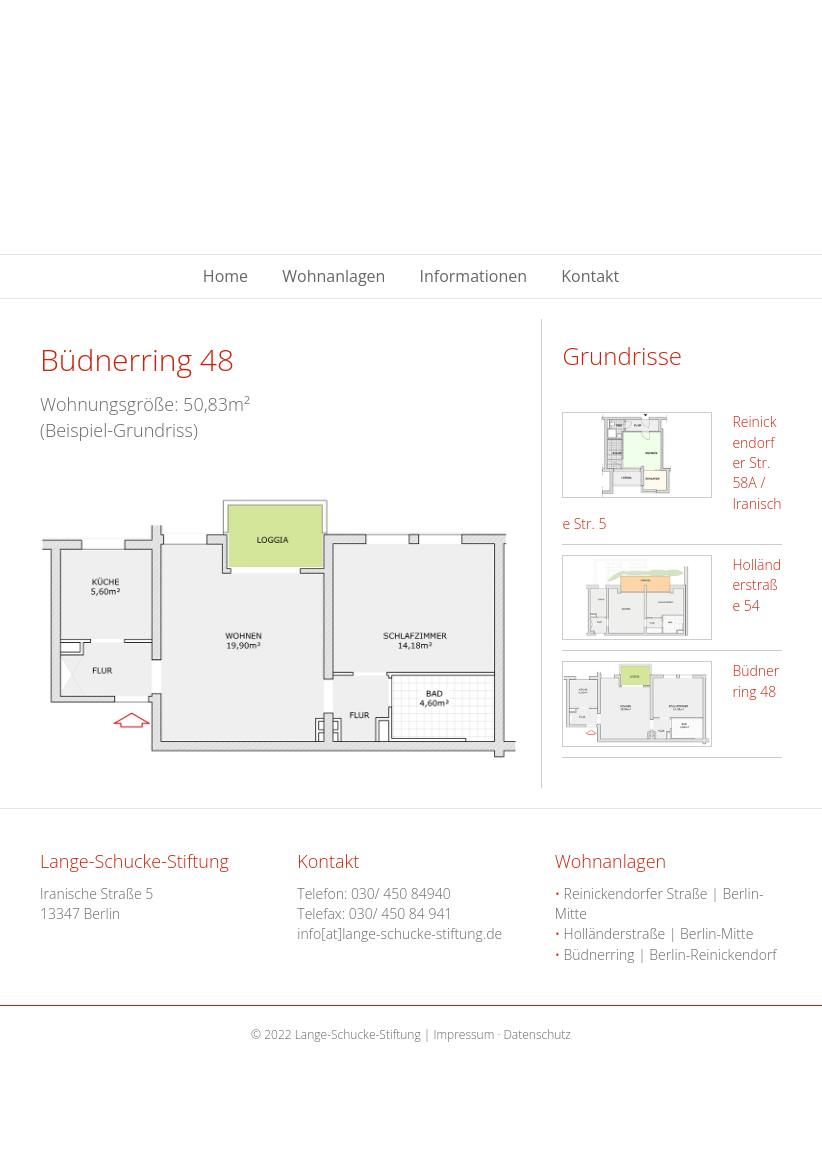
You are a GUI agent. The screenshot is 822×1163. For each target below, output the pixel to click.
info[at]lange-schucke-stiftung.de (399, 933)
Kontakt (590, 276)
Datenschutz (537, 1034)
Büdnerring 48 (755, 680)
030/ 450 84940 (401, 893)
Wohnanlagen (333, 276)
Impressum (463, 1034)
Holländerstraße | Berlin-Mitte (654, 933)
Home (225, 276)
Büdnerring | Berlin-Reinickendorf (666, 954)
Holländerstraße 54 (756, 585)
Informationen (474, 276)
